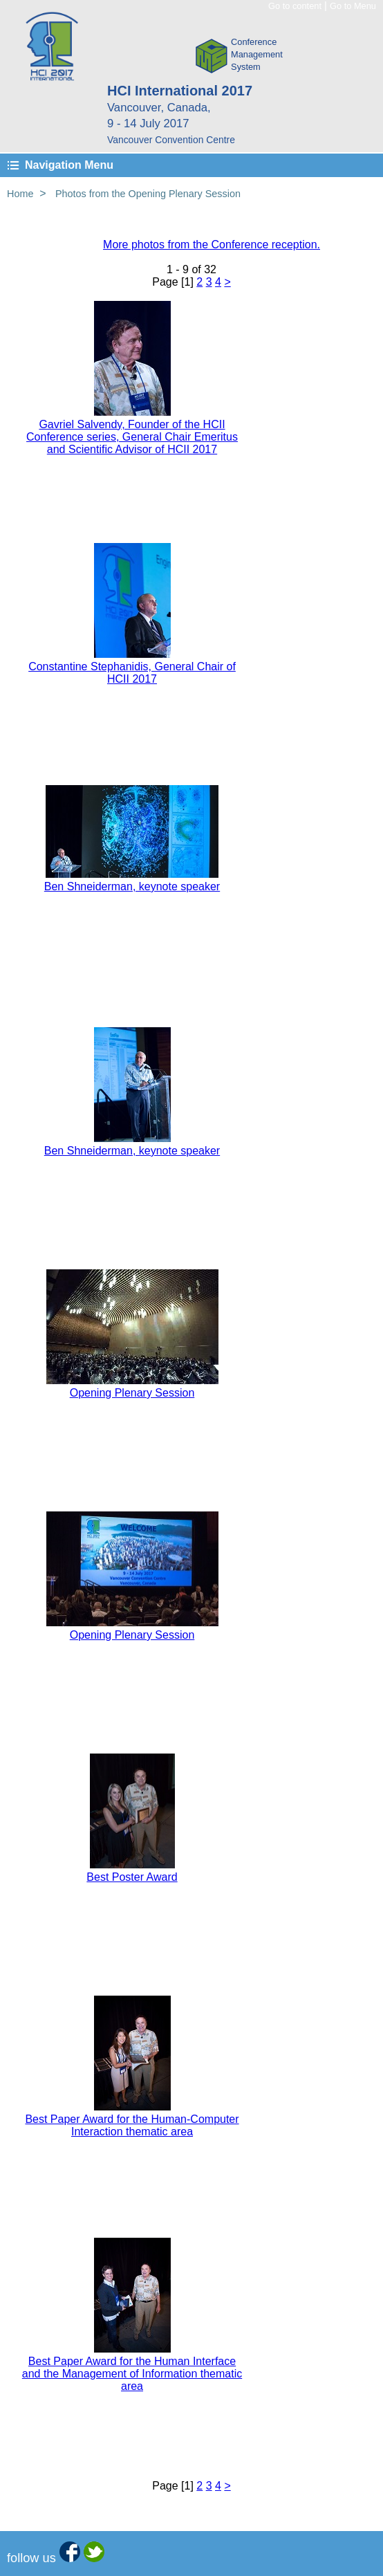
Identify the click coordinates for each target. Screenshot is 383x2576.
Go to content (294, 6)
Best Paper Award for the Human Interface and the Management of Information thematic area (132, 2373)
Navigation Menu (69, 165)
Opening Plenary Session (132, 1393)
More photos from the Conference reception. (211, 244)
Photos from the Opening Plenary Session (148, 193)
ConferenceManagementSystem (257, 54)
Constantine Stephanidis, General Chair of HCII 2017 (132, 673)
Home (20, 193)
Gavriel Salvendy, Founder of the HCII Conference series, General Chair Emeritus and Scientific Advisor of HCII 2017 (132, 436)
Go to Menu (353, 6)
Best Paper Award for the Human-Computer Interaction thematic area (132, 2125)
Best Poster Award (131, 1877)
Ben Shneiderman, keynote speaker (132, 886)
